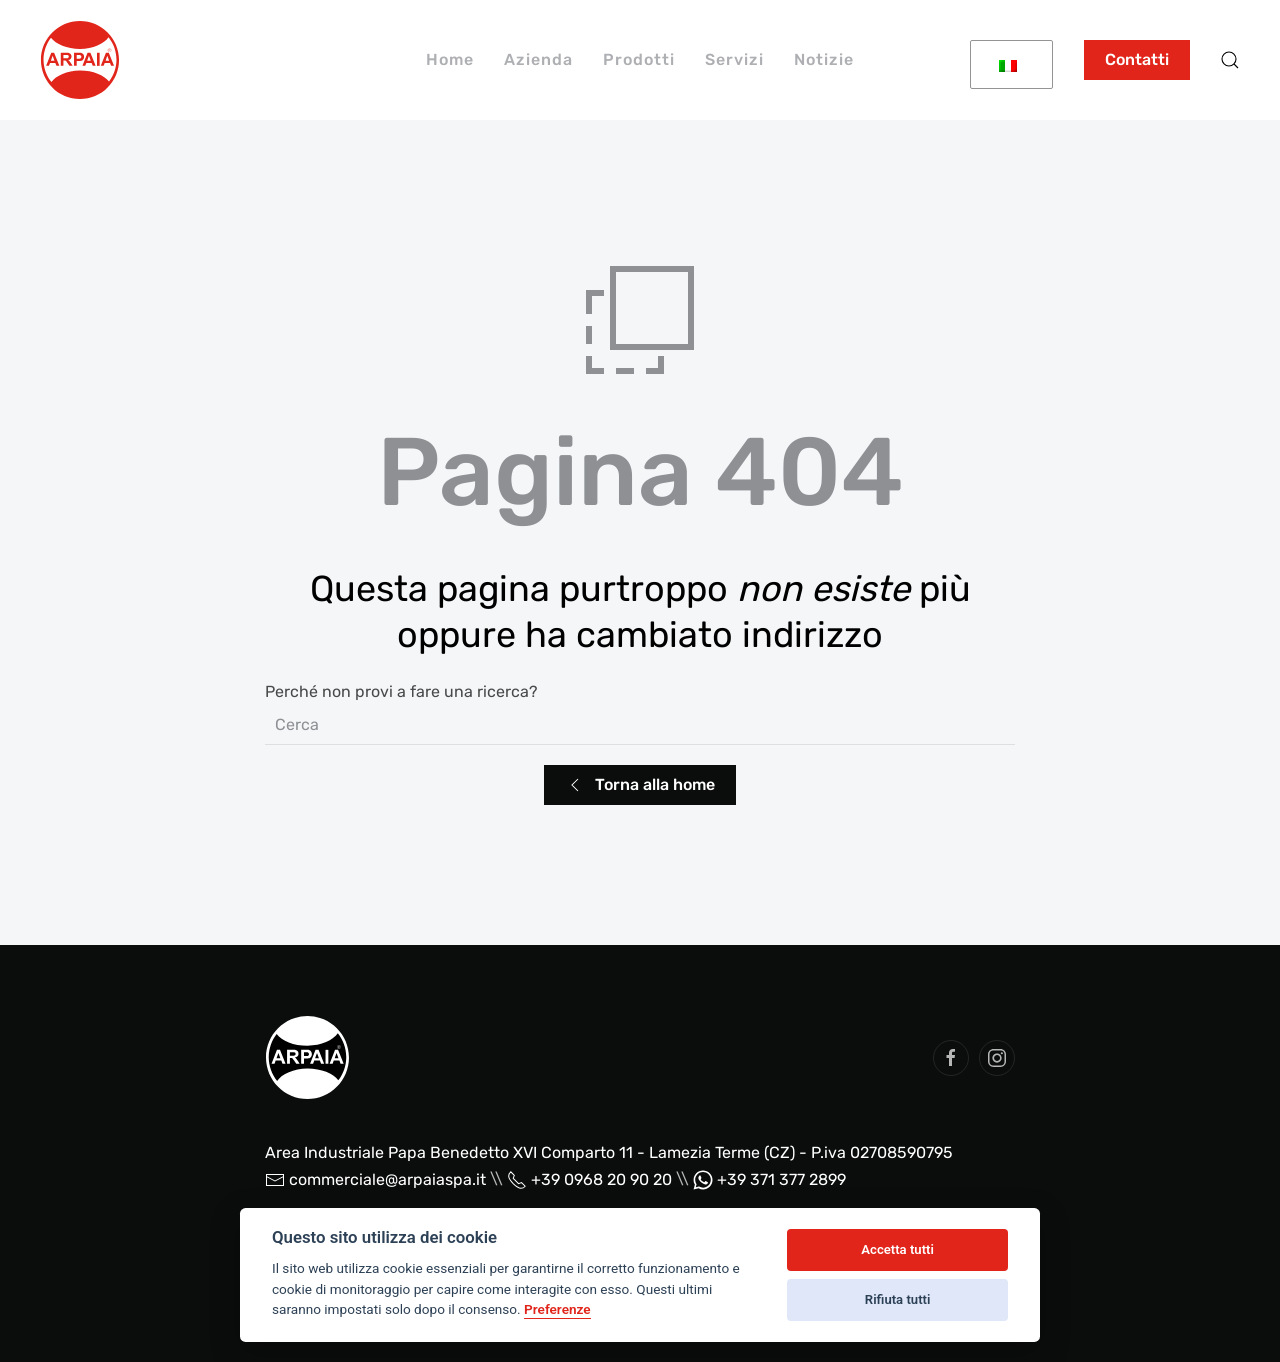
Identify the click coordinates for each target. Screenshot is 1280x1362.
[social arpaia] (951, 1058)
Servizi (734, 59)
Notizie (824, 59)
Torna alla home (640, 785)
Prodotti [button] (639, 59)
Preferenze (557, 1309)
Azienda (538, 59)
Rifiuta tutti (898, 1299)
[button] (1230, 60)
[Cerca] (640, 725)
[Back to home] (80, 60)
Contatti (1137, 59)
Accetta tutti (897, 1249)
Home (450, 59)
